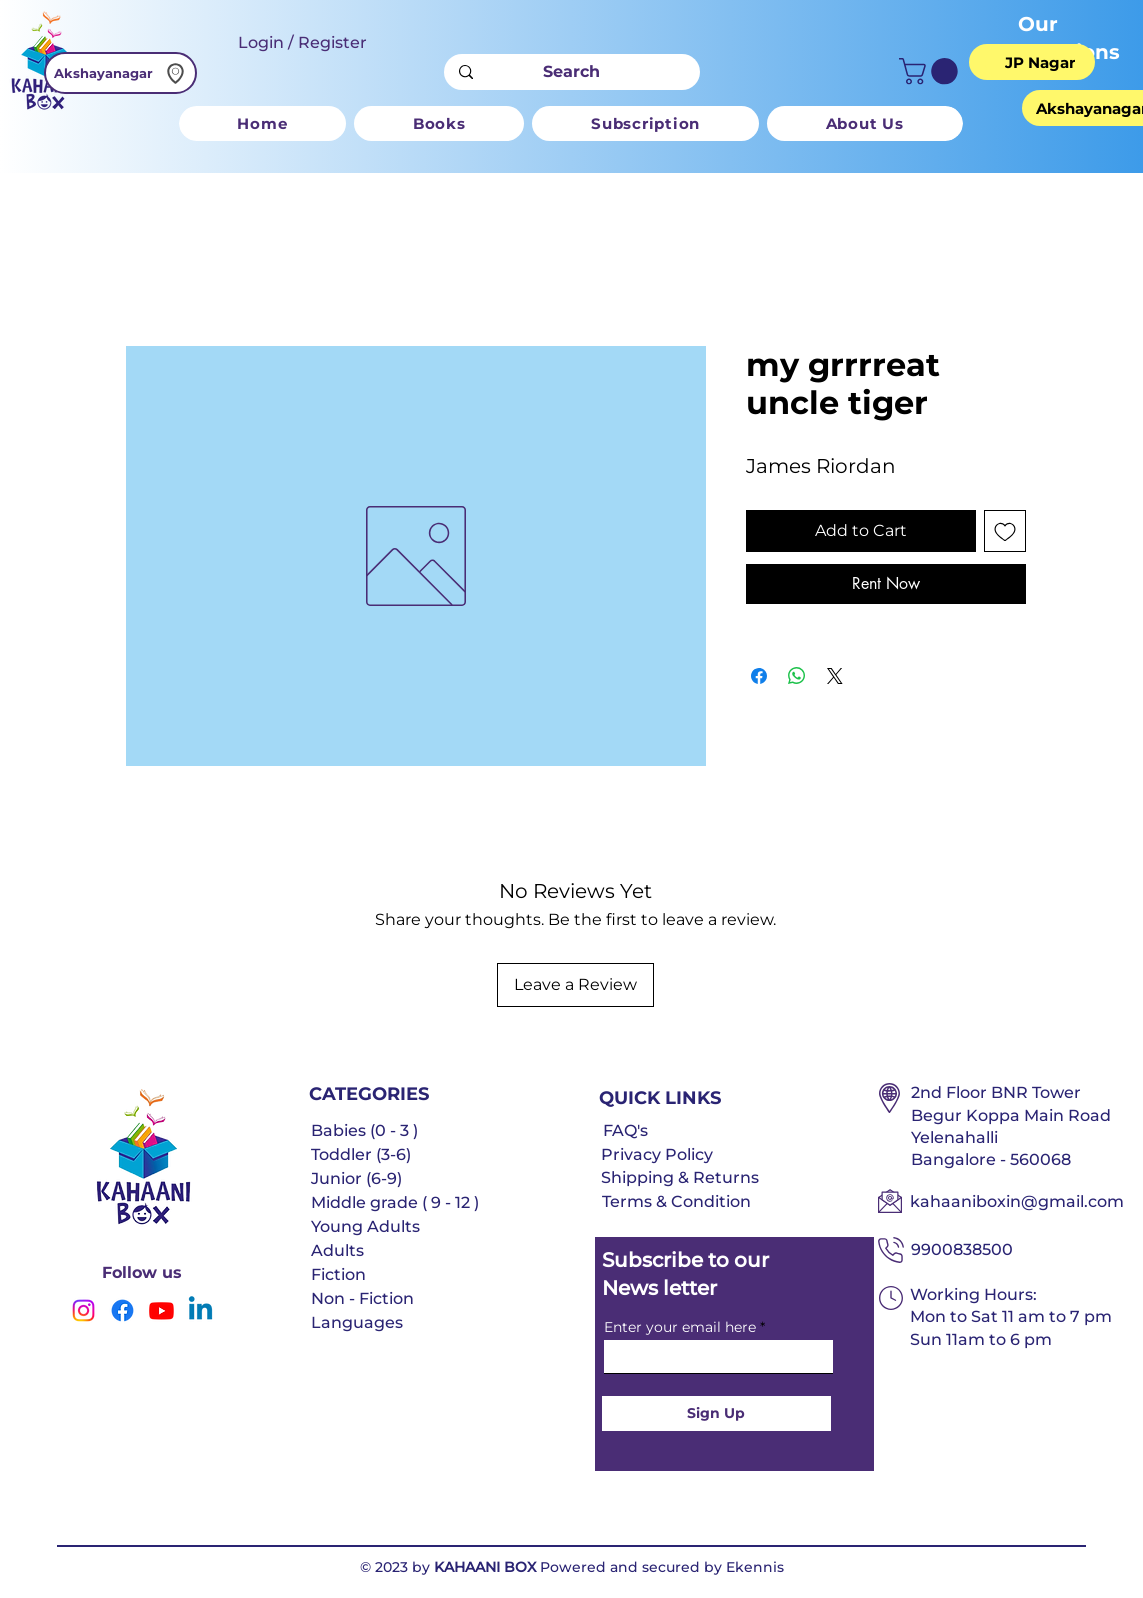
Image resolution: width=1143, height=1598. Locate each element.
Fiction (338, 1274)
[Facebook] (122, 1310)
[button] (931, 71)
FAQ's (625, 1130)
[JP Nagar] (1040, 62)
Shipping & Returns (680, 1177)
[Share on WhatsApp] (797, 676)
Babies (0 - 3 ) (364, 1130)
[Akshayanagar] (120, 73)
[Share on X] (835, 676)
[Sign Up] (716, 1413)
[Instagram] (83, 1310)
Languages (357, 1322)
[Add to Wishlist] (1005, 531)
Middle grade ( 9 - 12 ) (395, 1202)
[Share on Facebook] (759, 676)
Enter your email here (680, 1327)
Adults (337, 1250)
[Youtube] (161, 1310)
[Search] (571, 72)
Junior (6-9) (356, 1178)
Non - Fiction (362, 1298)
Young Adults (365, 1226)
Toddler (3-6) (361, 1154)
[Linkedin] (200, 1310)
